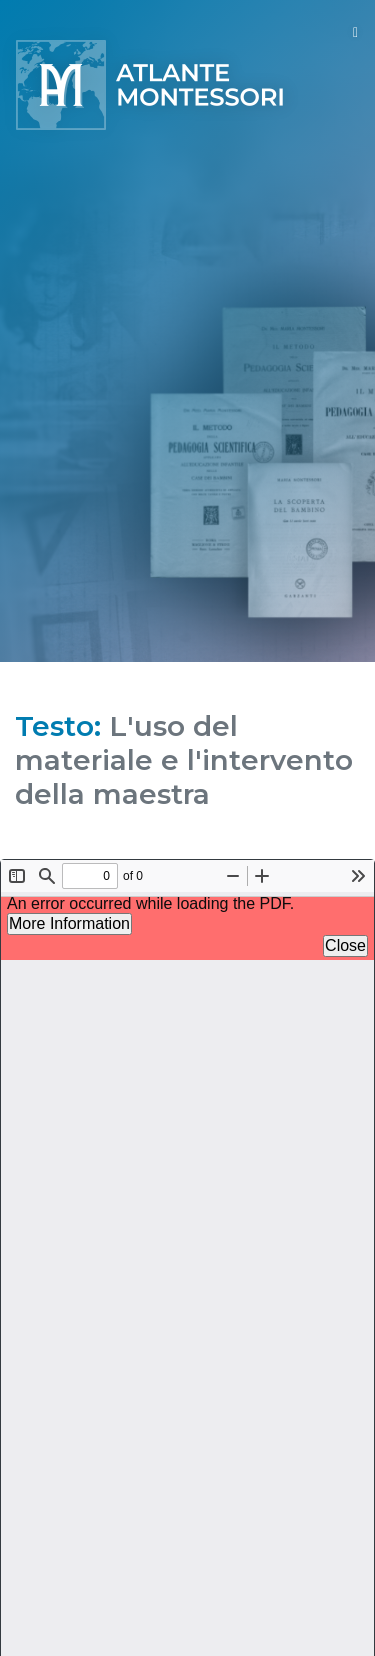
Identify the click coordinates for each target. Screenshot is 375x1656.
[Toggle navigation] (355, 32)
